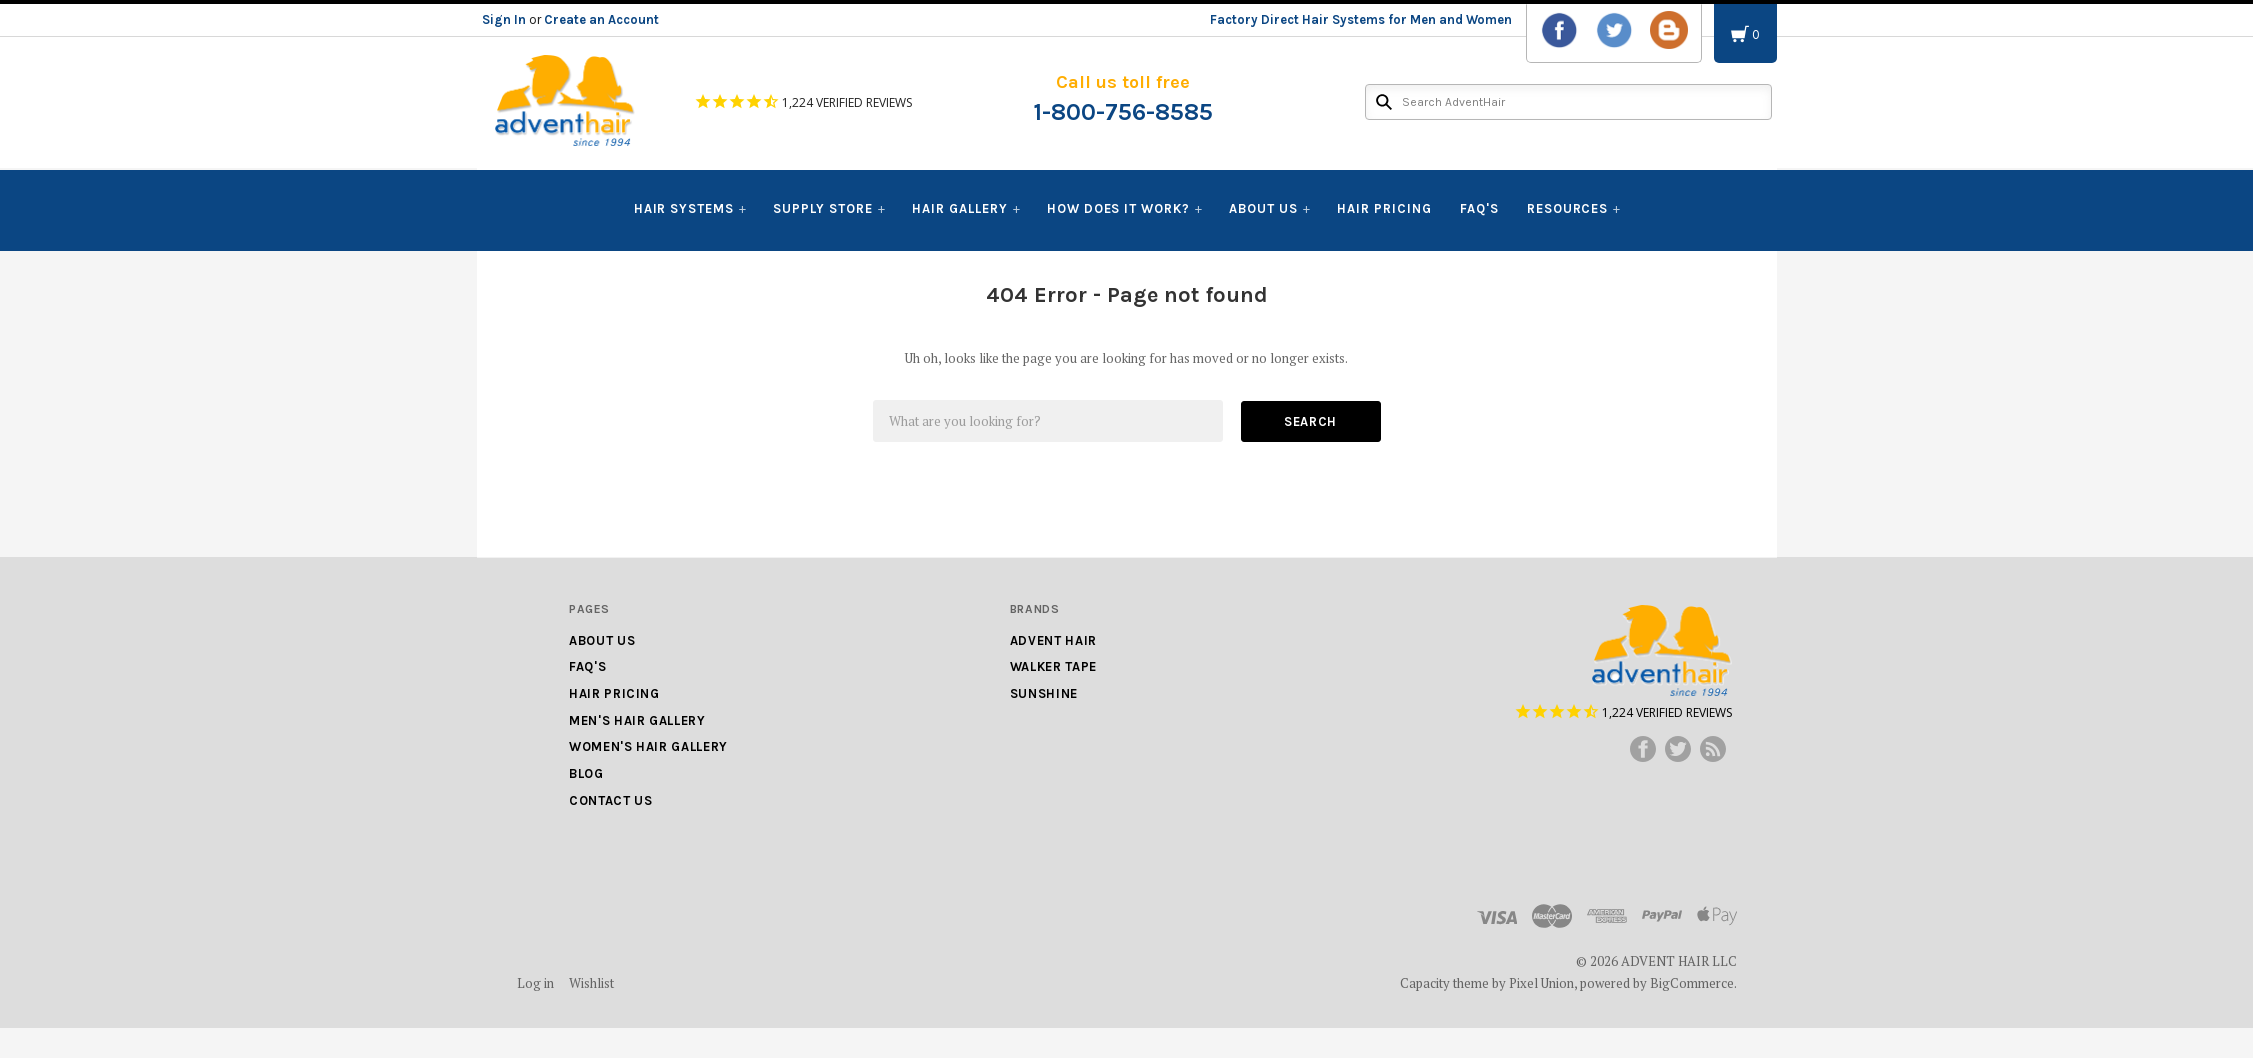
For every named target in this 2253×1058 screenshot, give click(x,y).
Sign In (504, 19)
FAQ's (1479, 208)
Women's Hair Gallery (648, 746)
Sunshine (1044, 693)
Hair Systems (684, 208)
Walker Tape (1053, 666)
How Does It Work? (1119, 208)
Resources (1568, 208)
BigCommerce (1692, 983)
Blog (586, 773)
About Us (1263, 208)
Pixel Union (1541, 983)
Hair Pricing (1384, 208)
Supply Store (823, 208)
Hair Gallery (960, 208)
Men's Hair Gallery (637, 720)
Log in (535, 983)
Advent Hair (1053, 640)
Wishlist (591, 983)
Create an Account (601, 19)
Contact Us (611, 800)
